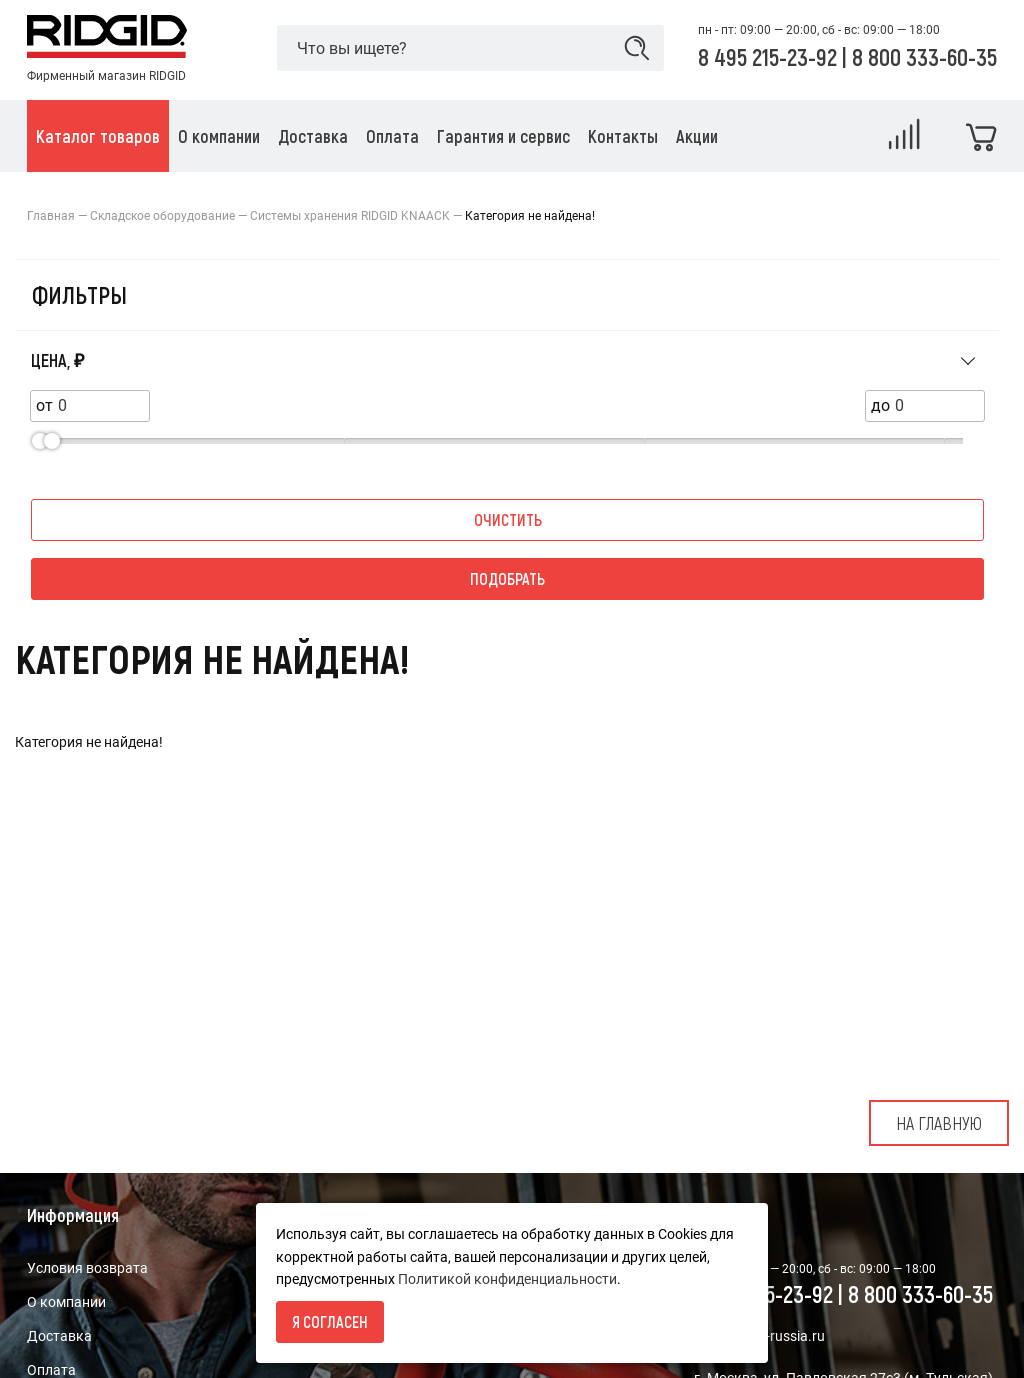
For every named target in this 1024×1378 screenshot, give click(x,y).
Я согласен (330, 1321)
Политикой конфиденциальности (507, 1279)
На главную (939, 1123)
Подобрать (507, 578)
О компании (66, 1302)
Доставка (59, 1336)
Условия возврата (87, 1268)
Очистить (508, 519)
